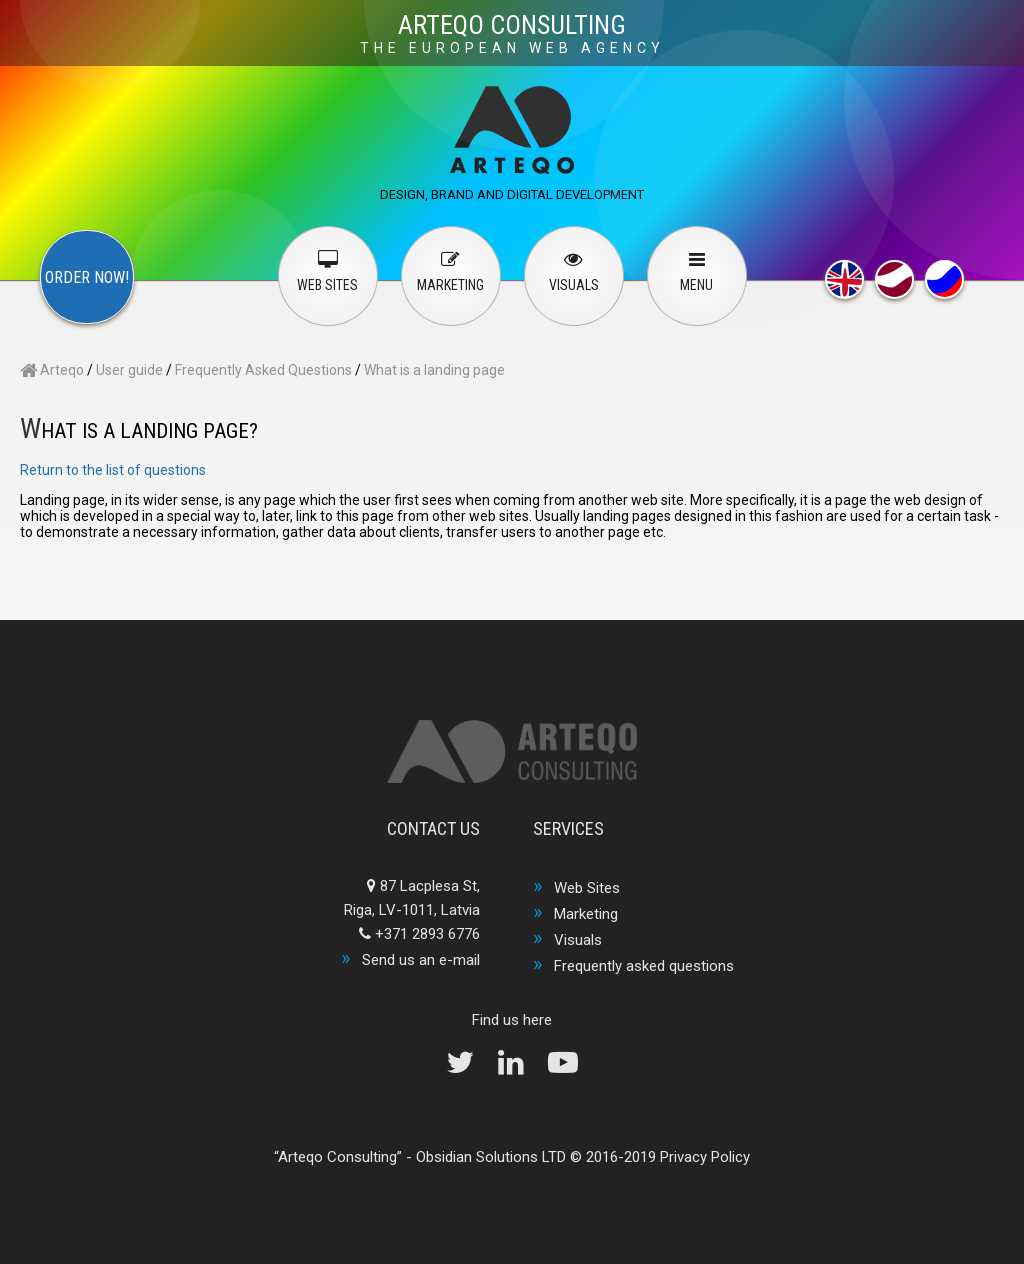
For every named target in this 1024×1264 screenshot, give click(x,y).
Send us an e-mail (421, 960)
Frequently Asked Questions (263, 370)
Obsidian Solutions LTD (491, 1157)
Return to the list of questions (113, 470)
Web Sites (587, 888)
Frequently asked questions (644, 966)
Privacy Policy (705, 1157)
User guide (129, 370)
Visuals (578, 940)
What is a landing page (434, 370)
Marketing (586, 914)
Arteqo (52, 370)
